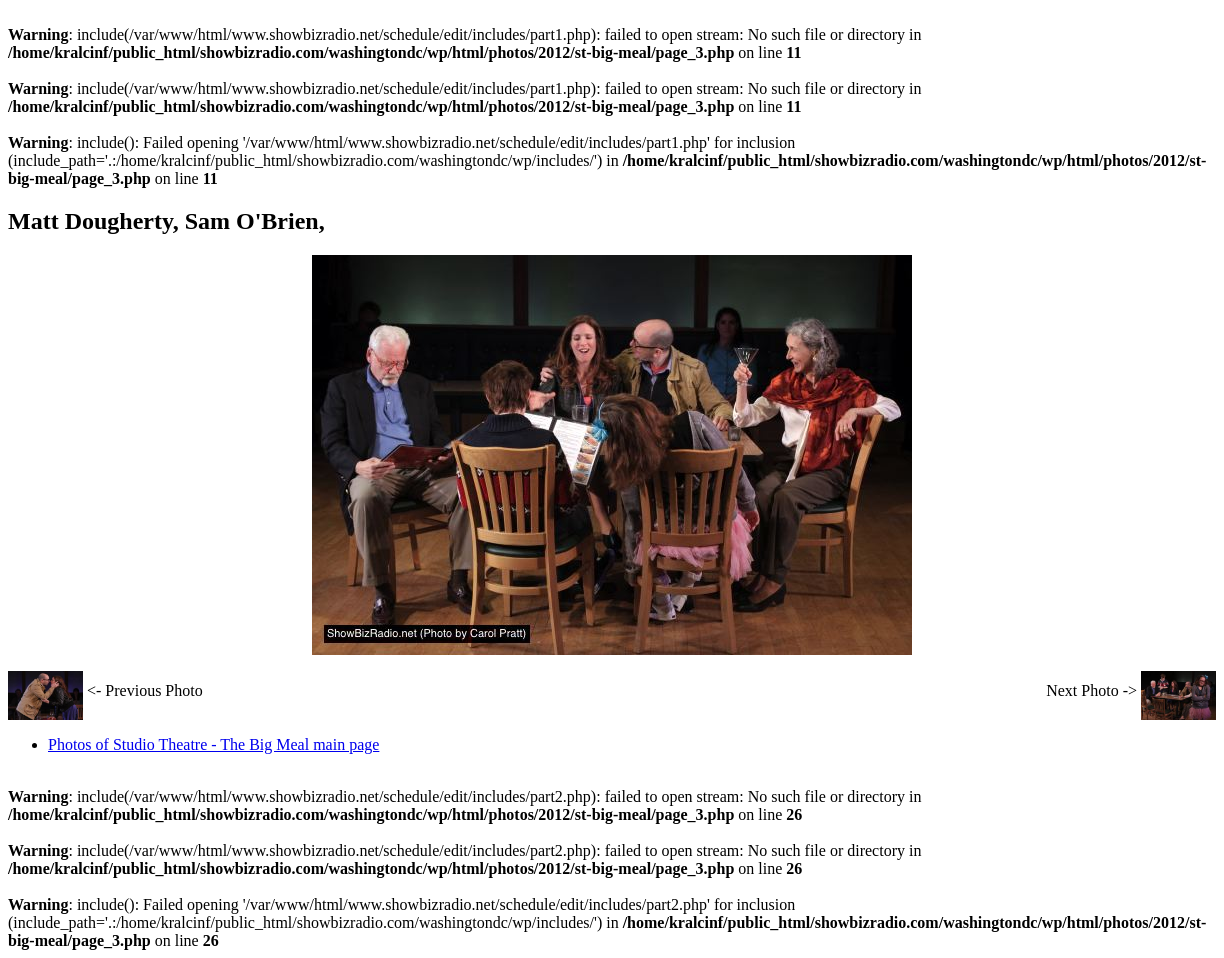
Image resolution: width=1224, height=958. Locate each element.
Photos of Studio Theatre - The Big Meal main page (213, 744)
